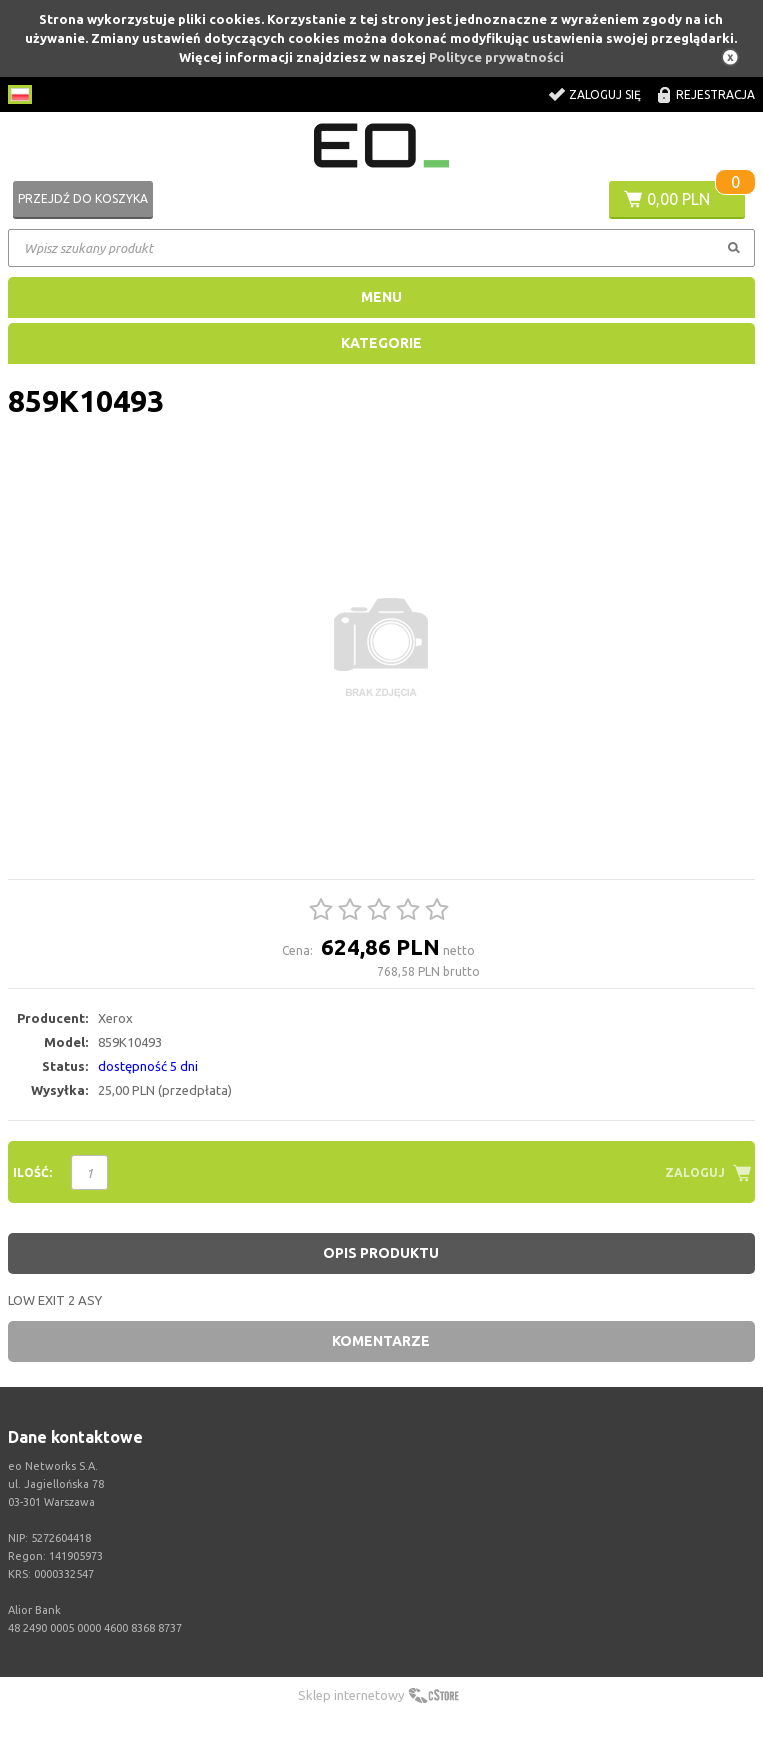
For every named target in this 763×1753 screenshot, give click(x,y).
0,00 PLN (678, 199)
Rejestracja (715, 94)
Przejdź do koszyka (83, 198)
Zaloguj (695, 1172)
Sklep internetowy (351, 1695)
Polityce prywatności (496, 57)
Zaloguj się (605, 94)
